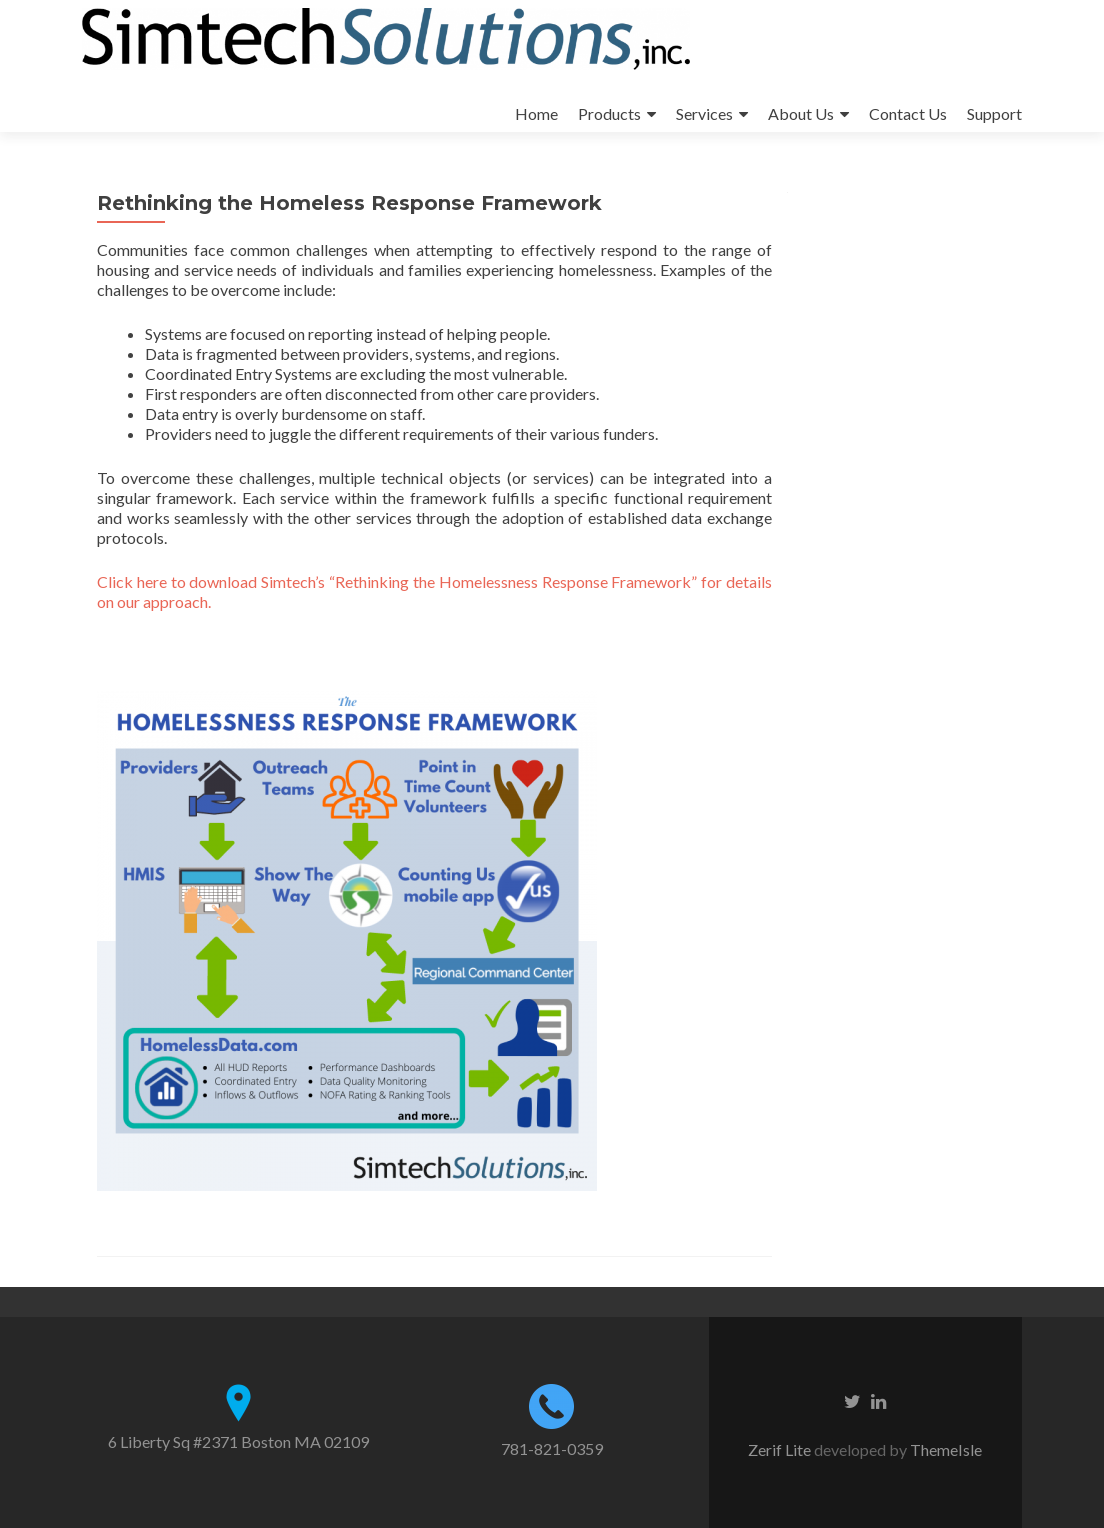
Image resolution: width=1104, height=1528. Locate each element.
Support (994, 113)
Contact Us (908, 113)
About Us (801, 113)
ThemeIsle (946, 1449)
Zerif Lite (781, 1449)
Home (536, 113)
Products (609, 113)
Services (704, 113)
